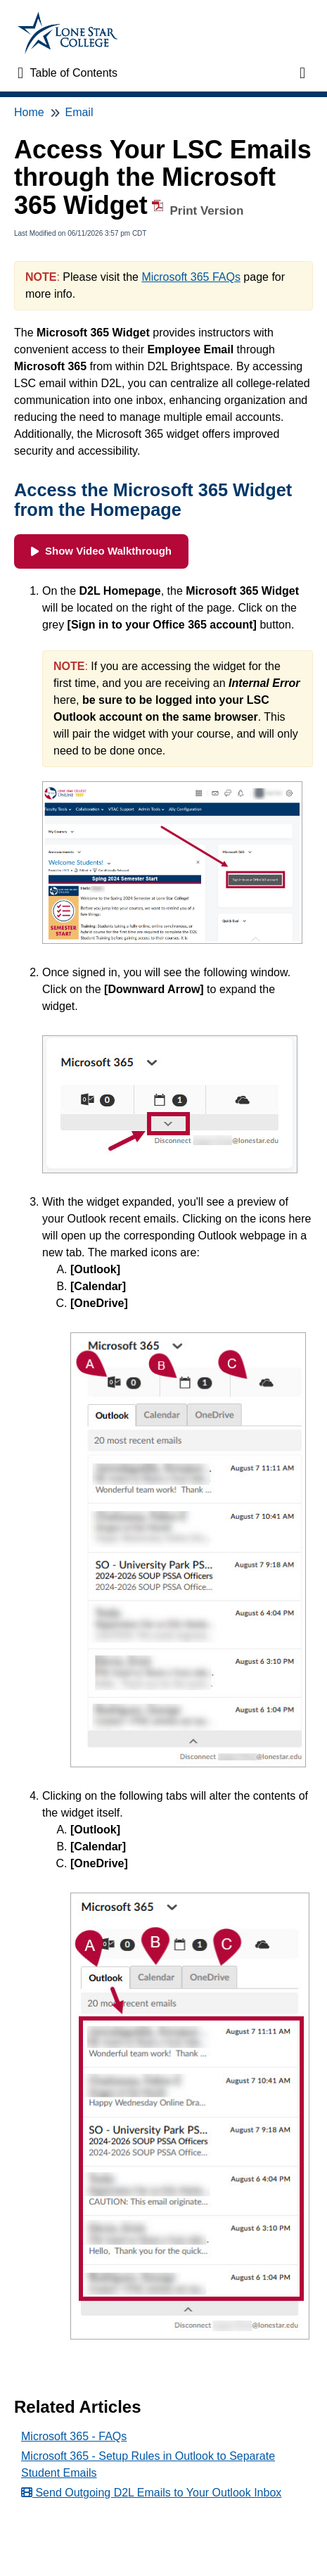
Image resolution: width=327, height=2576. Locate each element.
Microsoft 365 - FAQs (74, 2436)
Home (29, 112)
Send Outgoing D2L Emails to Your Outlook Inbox (151, 2493)
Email (79, 112)
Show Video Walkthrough (101, 551)
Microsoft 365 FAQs (191, 277)
